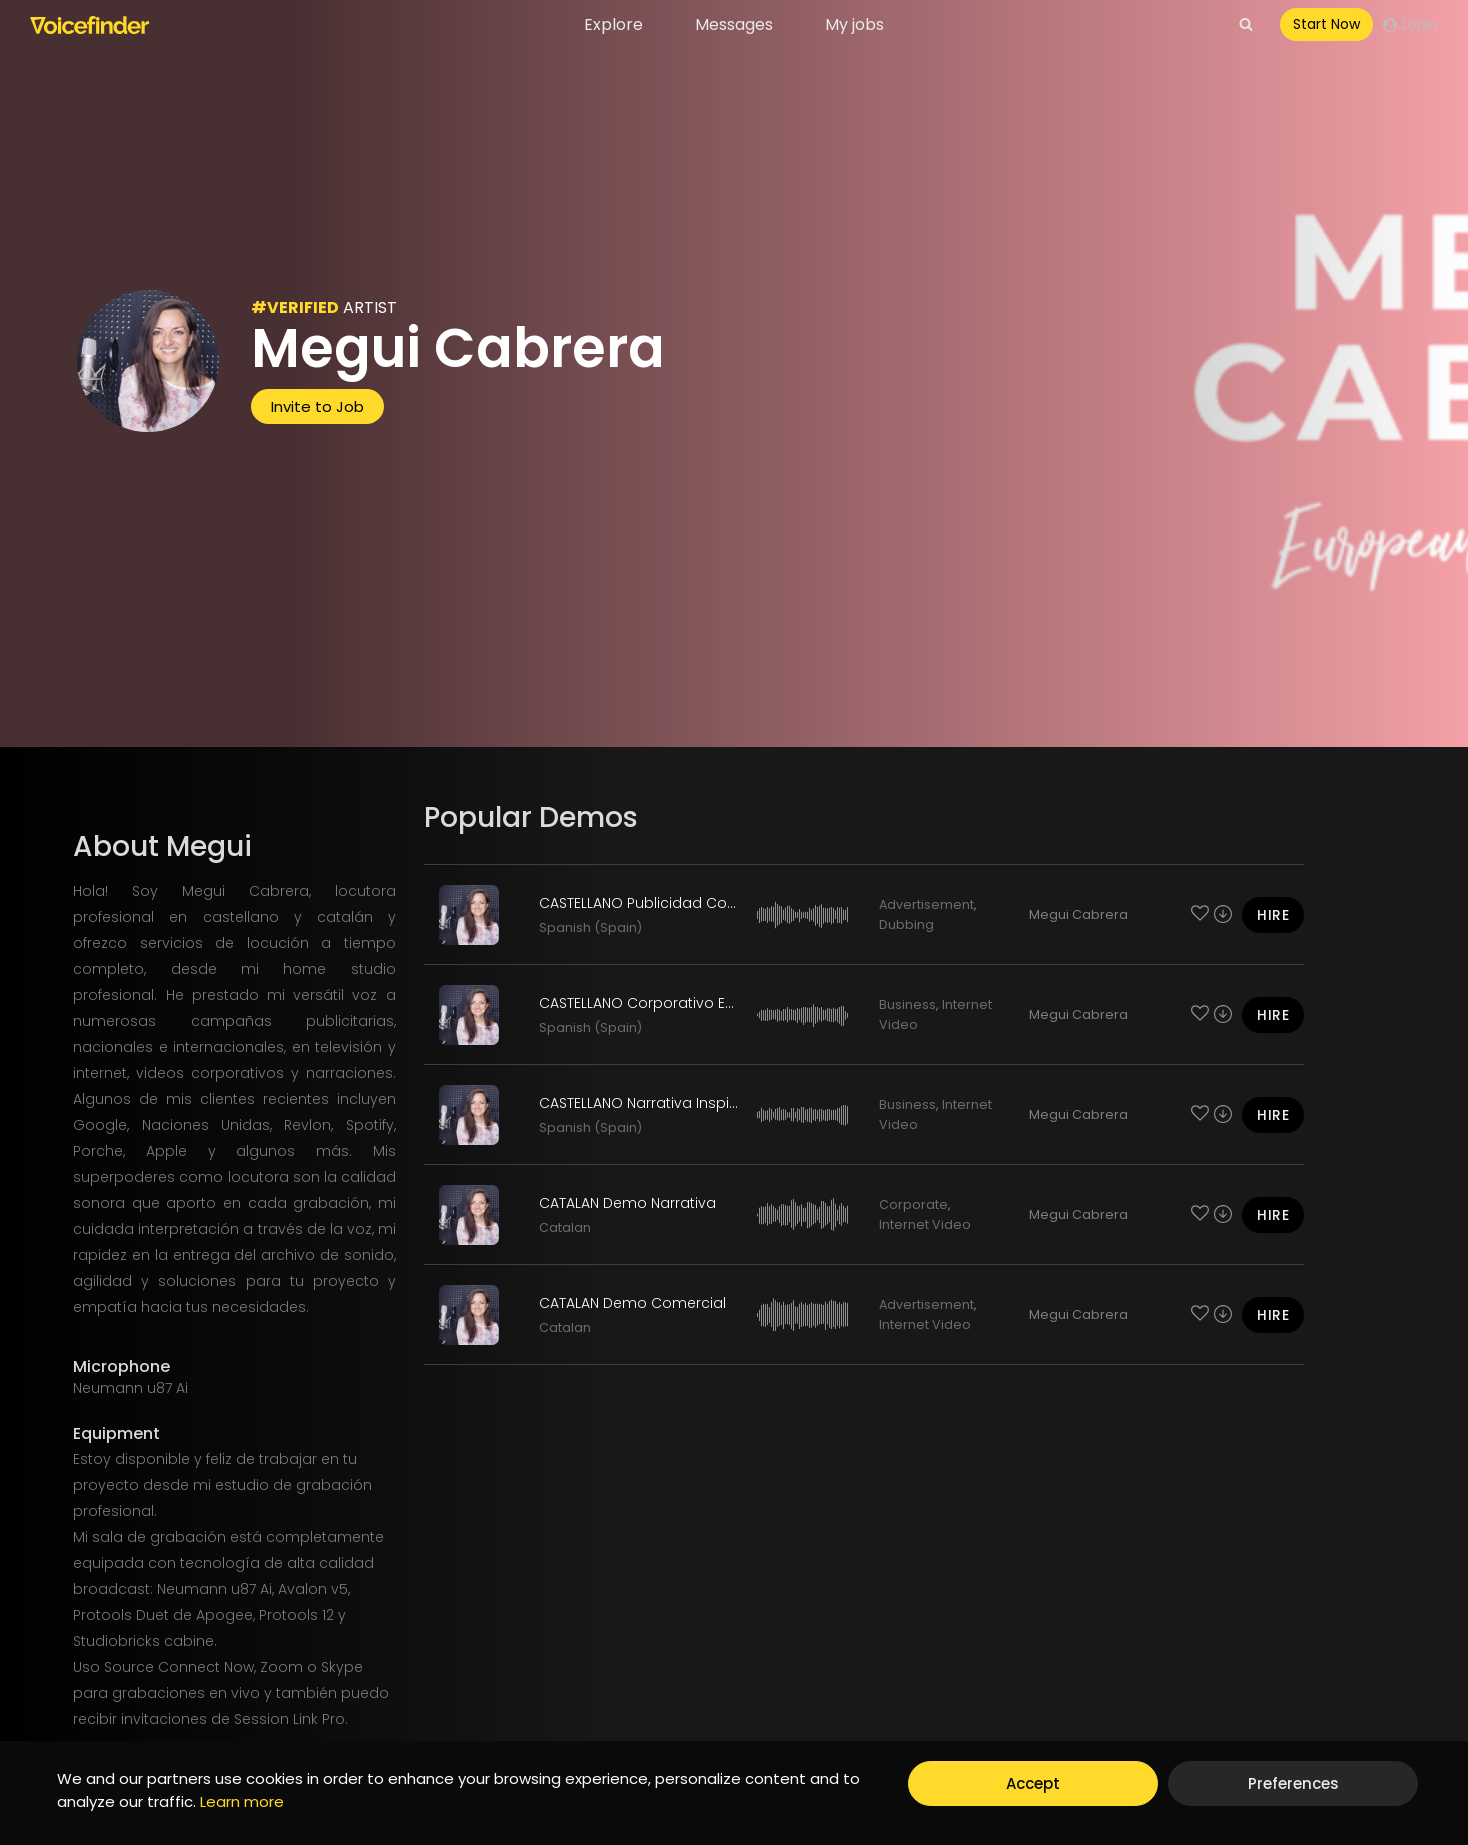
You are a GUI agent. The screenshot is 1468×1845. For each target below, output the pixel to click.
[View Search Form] (1246, 25)
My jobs (854, 24)
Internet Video (925, 1224)
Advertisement (926, 904)
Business (907, 1004)
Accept (1033, 1783)
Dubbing (906, 924)
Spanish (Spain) (590, 927)
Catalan (565, 1227)
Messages (734, 24)
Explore (613, 24)
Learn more (242, 1801)
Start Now (1326, 24)
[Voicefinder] (89, 25)
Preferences (1293, 1783)
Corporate (913, 1204)
